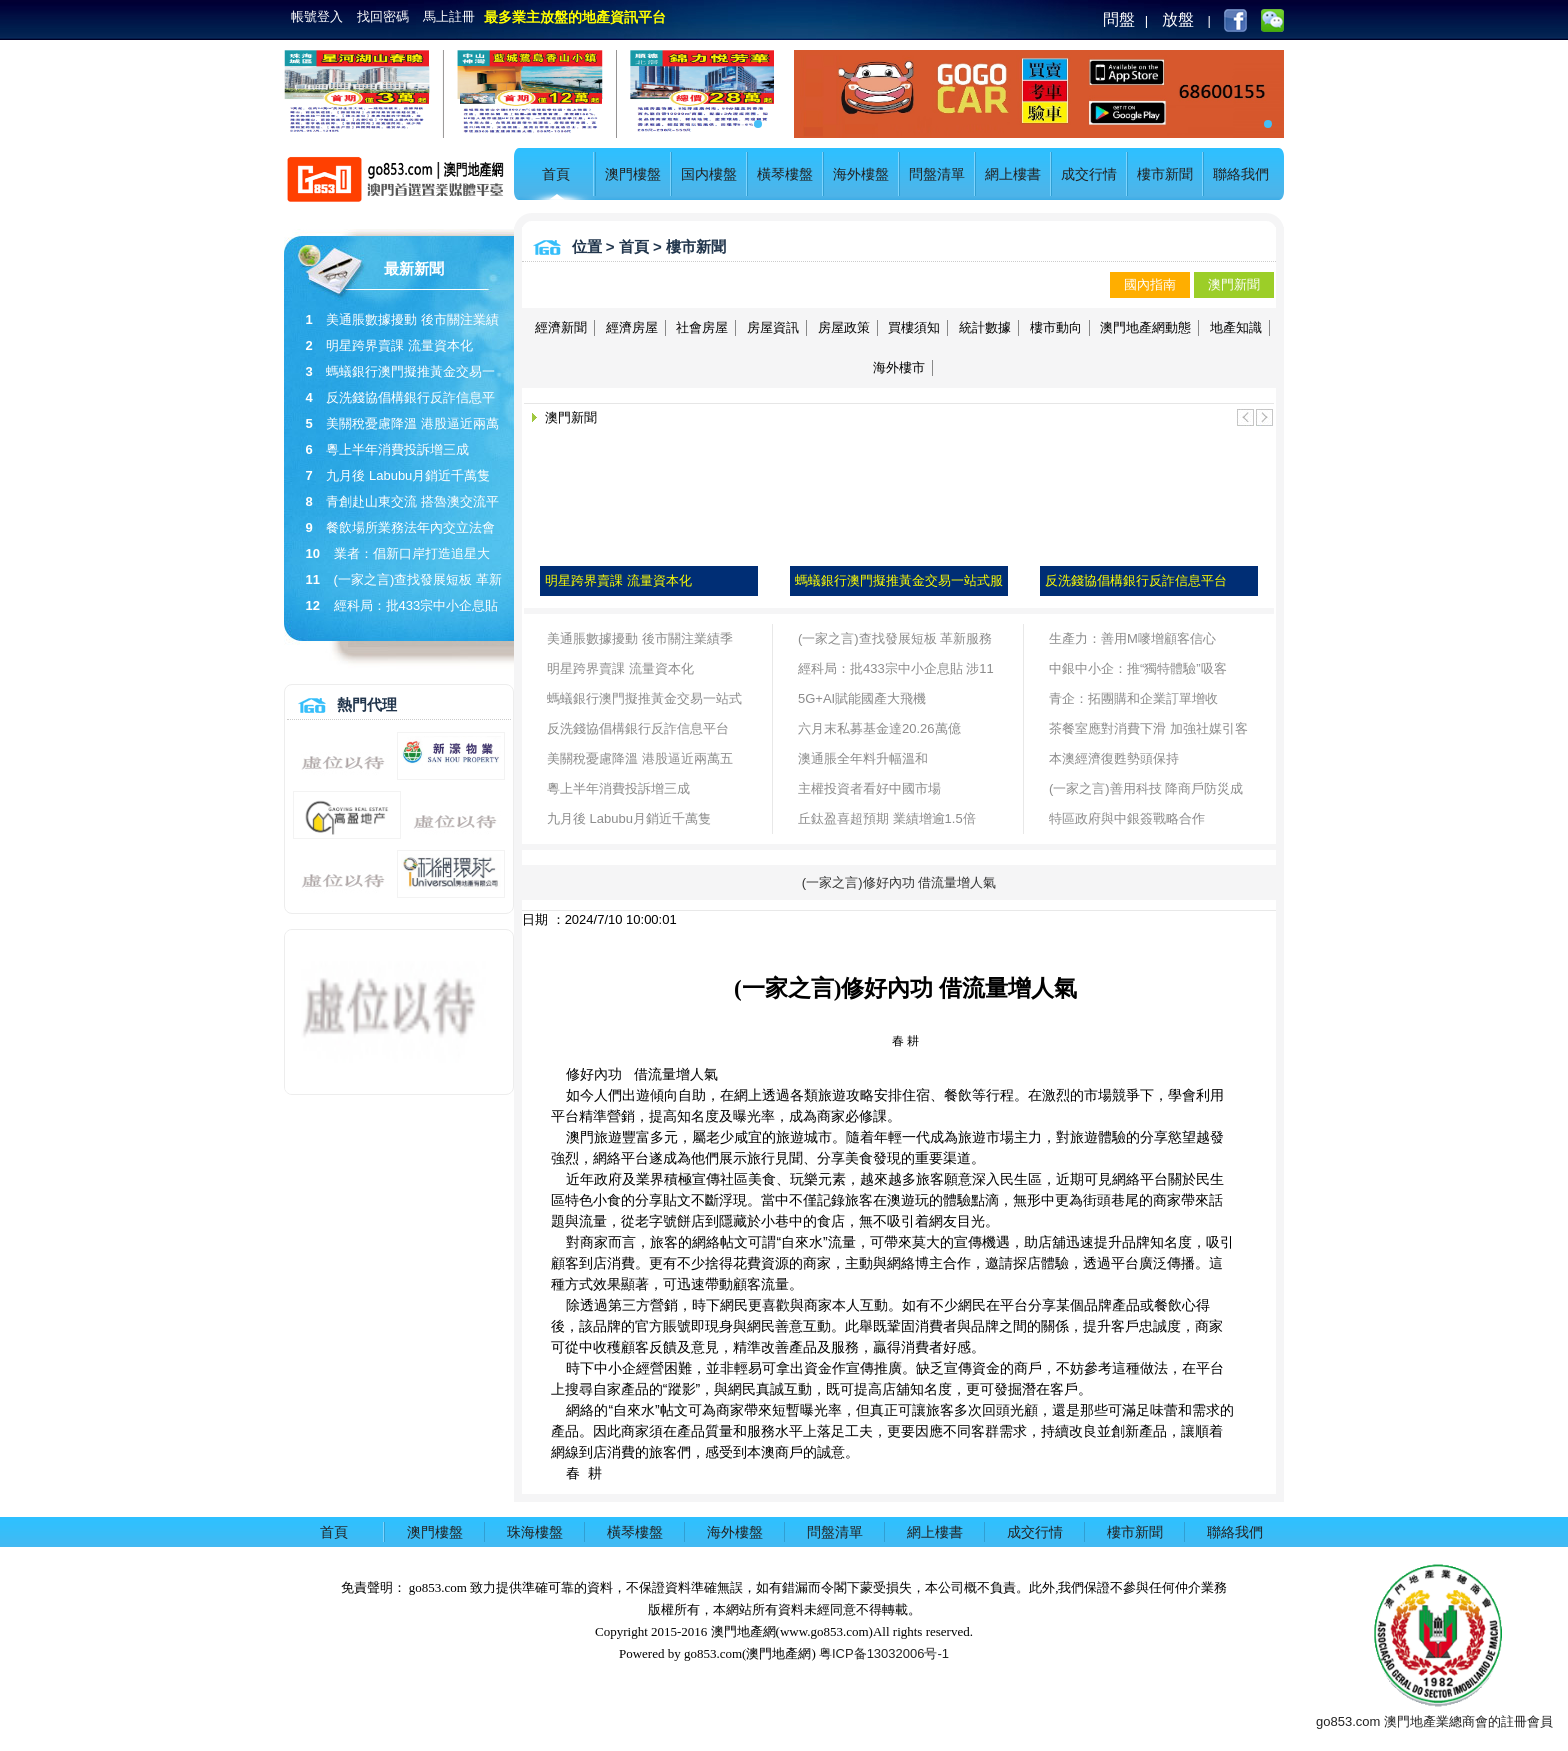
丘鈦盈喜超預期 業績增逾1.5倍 (887, 818)
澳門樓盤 (633, 174)
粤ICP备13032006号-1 (884, 1653)
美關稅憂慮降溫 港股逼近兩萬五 (640, 758)
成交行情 (1089, 174)
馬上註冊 (449, 16)
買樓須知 (914, 327)
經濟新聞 (561, 327)
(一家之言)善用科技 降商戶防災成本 (1146, 792)
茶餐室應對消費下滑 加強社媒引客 (1148, 728)
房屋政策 (844, 327)
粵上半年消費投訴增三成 (397, 449)
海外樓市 (899, 367)
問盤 (1119, 19)
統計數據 (985, 327)
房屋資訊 (773, 327)
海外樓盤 (861, 174)
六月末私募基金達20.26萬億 (879, 728)
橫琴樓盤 (785, 174)
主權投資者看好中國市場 (869, 788)
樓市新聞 (1165, 174)
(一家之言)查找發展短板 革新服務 (895, 638)
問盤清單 (937, 174)
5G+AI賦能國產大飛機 (862, 698)
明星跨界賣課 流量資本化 (399, 345)
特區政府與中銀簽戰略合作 (1127, 818)
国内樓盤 (709, 174)
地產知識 (1236, 327)
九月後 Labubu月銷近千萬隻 (408, 475)
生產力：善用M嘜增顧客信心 (1132, 638)
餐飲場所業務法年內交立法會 (410, 527)
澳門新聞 (1234, 284)
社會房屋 (702, 327)
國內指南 (1150, 284)
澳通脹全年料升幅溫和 (863, 758)
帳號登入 (317, 16)
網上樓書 (1013, 174)
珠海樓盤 (535, 1532)
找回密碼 (383, 16)
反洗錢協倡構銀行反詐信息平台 (638, 728)
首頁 (556, 174)
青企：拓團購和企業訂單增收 (1133, 698)
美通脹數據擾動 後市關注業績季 (640, 638)
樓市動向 (1056, 327)
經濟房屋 (632, 327)
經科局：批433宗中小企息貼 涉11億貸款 (896, 672)
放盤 (1178, 19)
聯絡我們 (1241, 174)
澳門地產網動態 (1145, 327)
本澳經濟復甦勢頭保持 (1114, 758)
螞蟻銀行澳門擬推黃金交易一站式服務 (644, 702)
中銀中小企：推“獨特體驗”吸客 (1138, 668)
